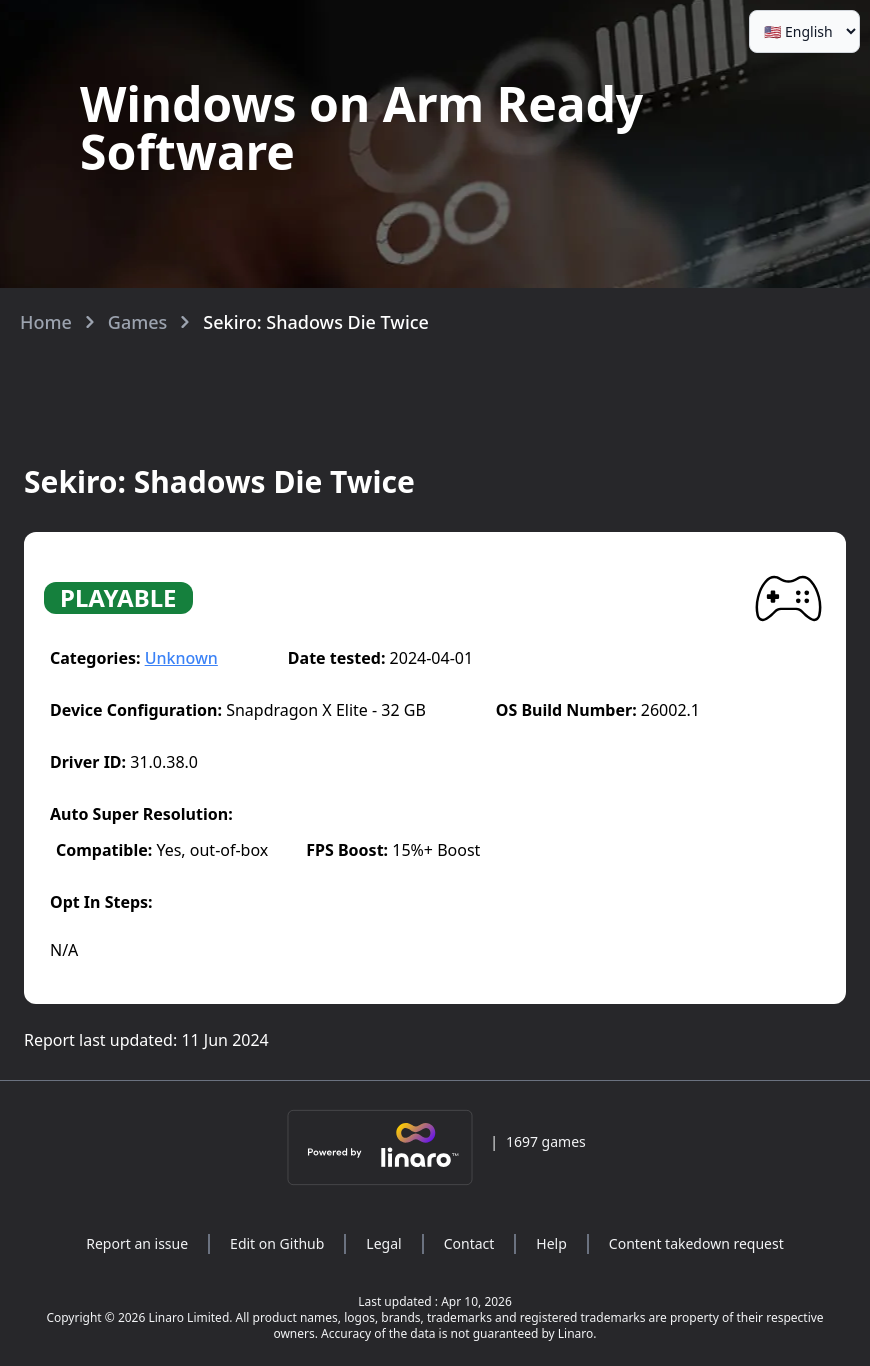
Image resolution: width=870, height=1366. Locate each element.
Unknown (181, 658)
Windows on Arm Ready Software (361, 127)
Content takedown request (696, 1243)
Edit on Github (277, 1243)
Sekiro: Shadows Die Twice (316, 322)
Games (138, 322)
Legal (383, 1243)
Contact (469, 1243)
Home (46, 322)
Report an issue (137, 1243)
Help (551, 1243)
